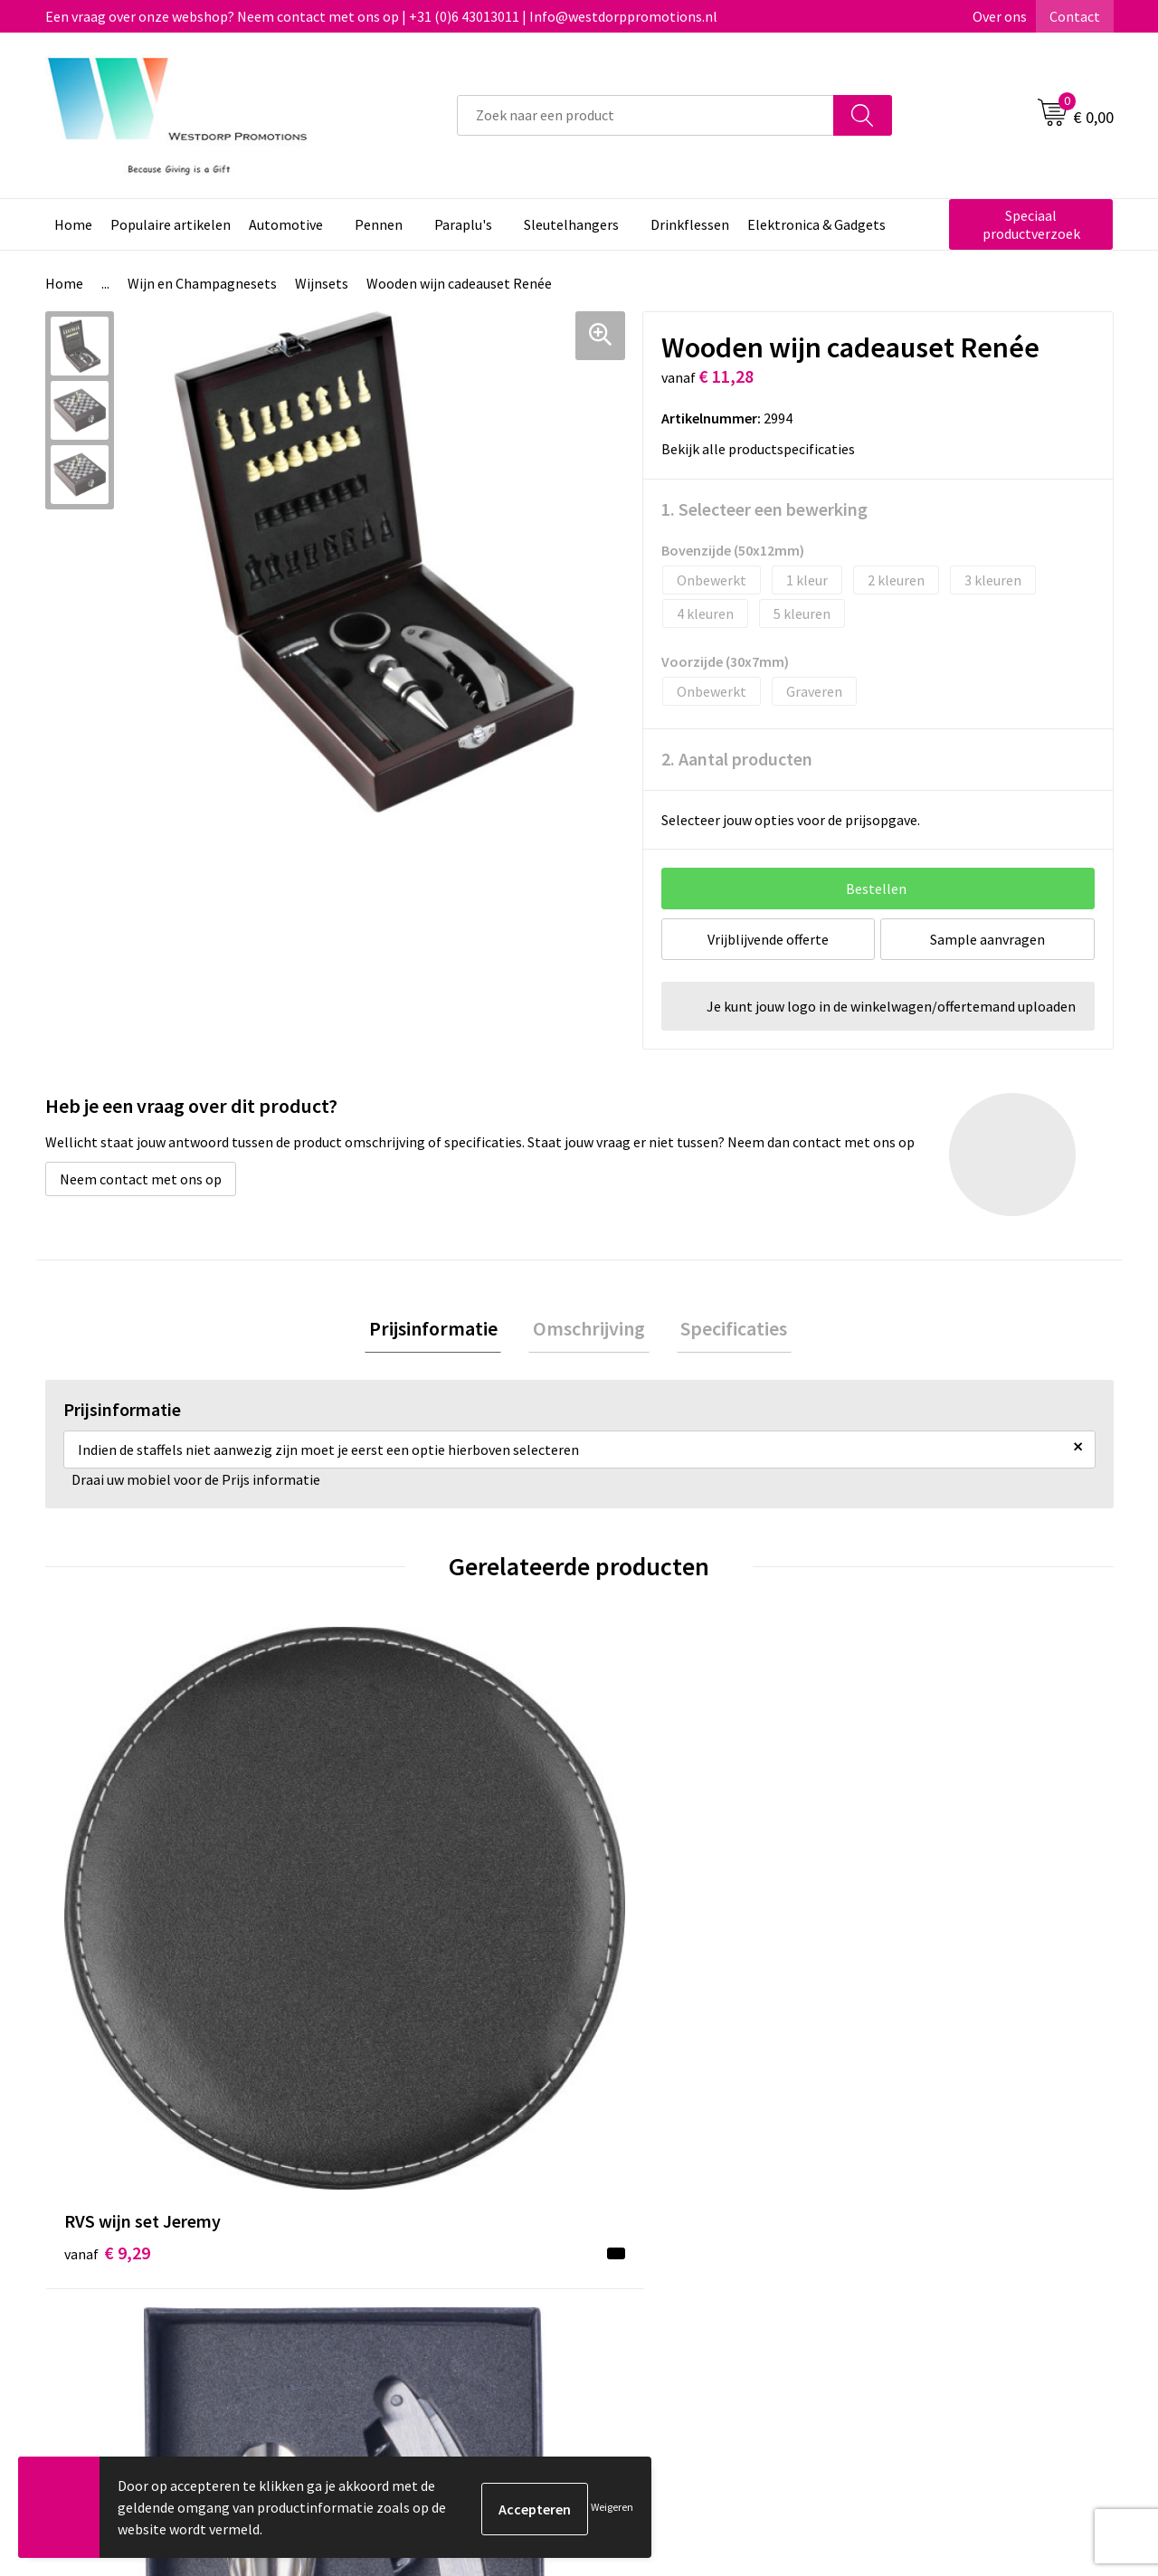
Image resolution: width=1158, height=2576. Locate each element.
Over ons (1000, 16)
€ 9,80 (908, 1950)
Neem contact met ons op (141, 1179)
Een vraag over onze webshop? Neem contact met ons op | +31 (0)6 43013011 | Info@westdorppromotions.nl (381, 16)
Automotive (286, 224)
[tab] (441, 1330)
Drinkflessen (689, 224)
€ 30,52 (645, 1923)
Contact (1074, 16)
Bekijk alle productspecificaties (763, 449)
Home (73, 224)
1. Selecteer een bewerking (764, 509)
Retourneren (646, 2247)
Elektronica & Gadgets (816, 224)
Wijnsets (321, 283)
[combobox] (645, 115)
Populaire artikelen (170, 224)
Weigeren (612, 2507)
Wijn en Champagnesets (202, 283)
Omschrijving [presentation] (589, 1330)
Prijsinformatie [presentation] (441, 1330)
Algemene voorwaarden (941, 2219)
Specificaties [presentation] (725, 1330)
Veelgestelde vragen (407, 2247)
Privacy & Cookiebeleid (938, 2247)
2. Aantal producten (736, 758)
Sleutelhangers (571, 224)
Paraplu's (463, 224)
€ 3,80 (374, 1923)
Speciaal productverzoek (1031, 224)
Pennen (379, 224)
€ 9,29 (107, 1923)
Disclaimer (901, 2274)
